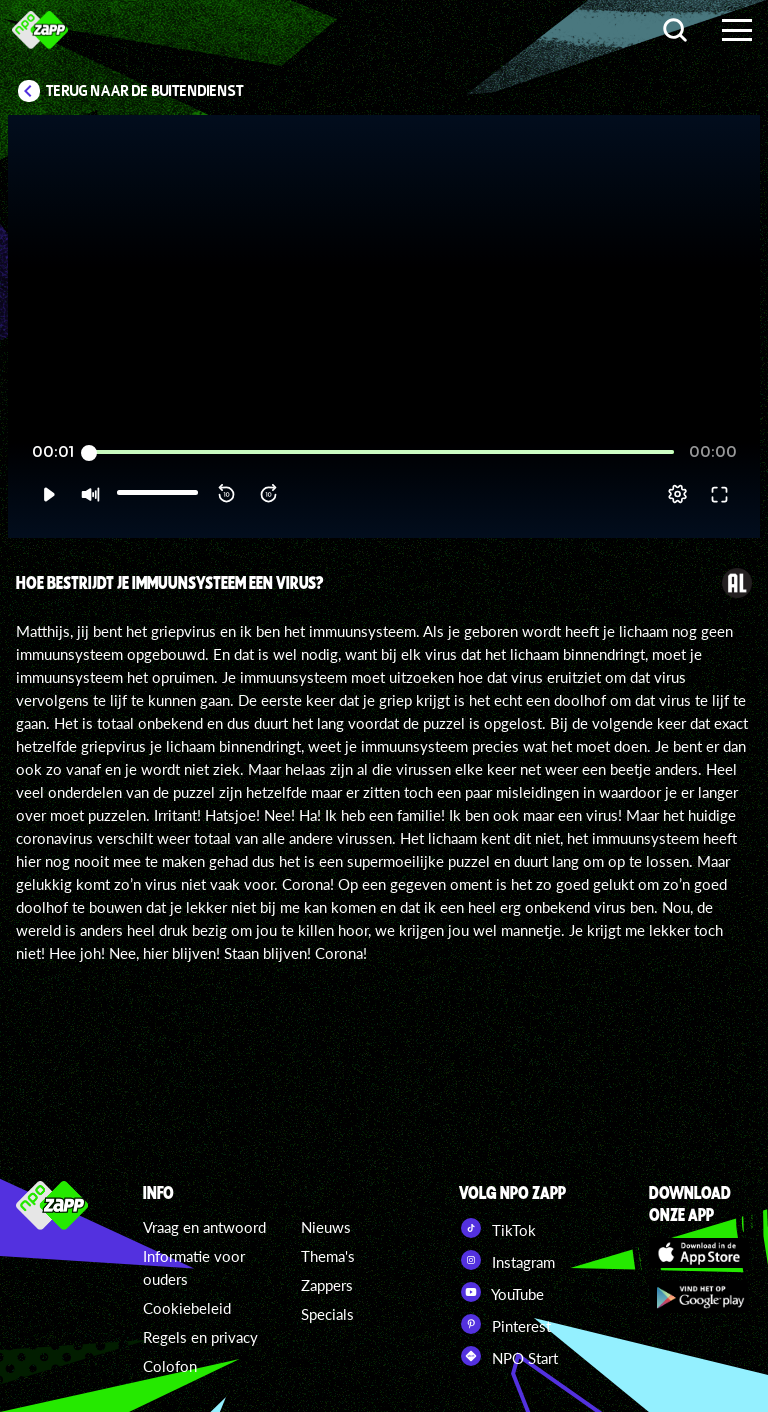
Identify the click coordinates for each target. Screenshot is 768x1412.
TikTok (497, 1228)
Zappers (327, 1285)
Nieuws (326, 1227)
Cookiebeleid (187, 1308)
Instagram (507, 1260)
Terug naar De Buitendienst (145, 91)
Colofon (170, 1366)
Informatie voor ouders (194, 1267)
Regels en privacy (200, 1337)
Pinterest (505, 1324)
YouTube (501, 1292)
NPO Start (508, 1356)
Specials (327, 1314)
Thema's (328, 1256)
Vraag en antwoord (204, 1227)
